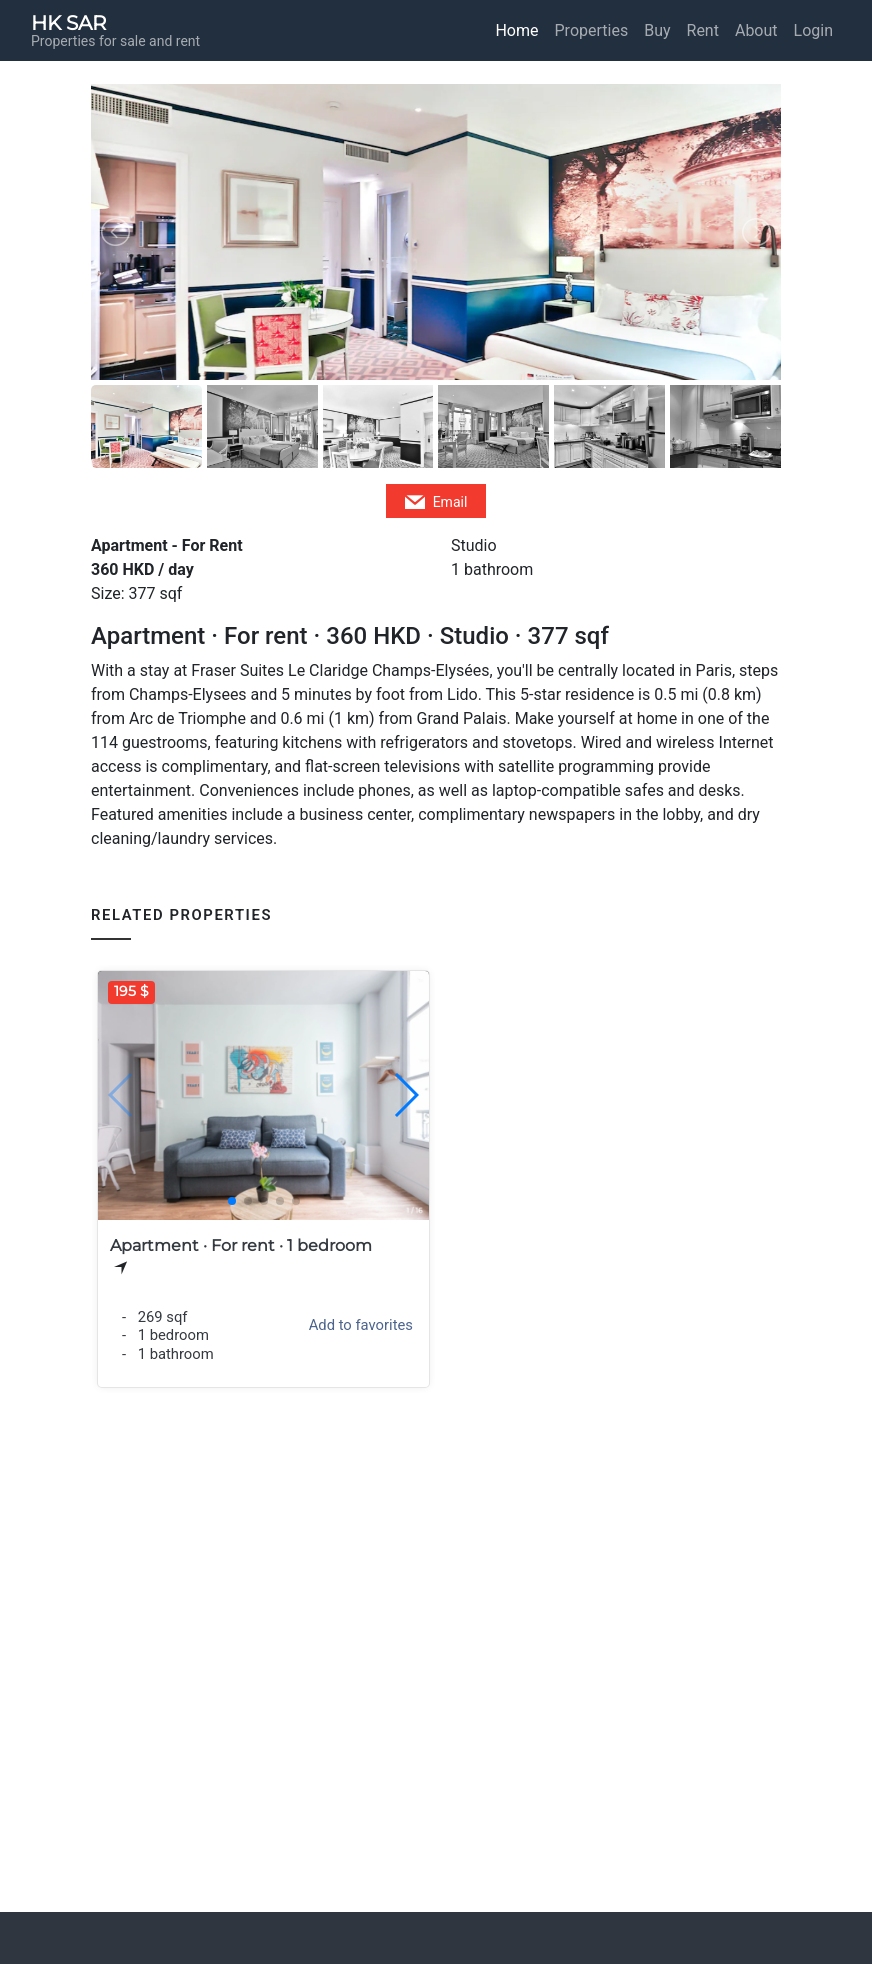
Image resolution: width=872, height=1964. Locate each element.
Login (813, 30)
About (756, 30)
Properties (592, 30)
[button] (405, 1095)
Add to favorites (361, 1325)
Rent (703, 30)
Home (516, 30)
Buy (657, 30)
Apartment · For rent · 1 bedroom (241, 1245)
